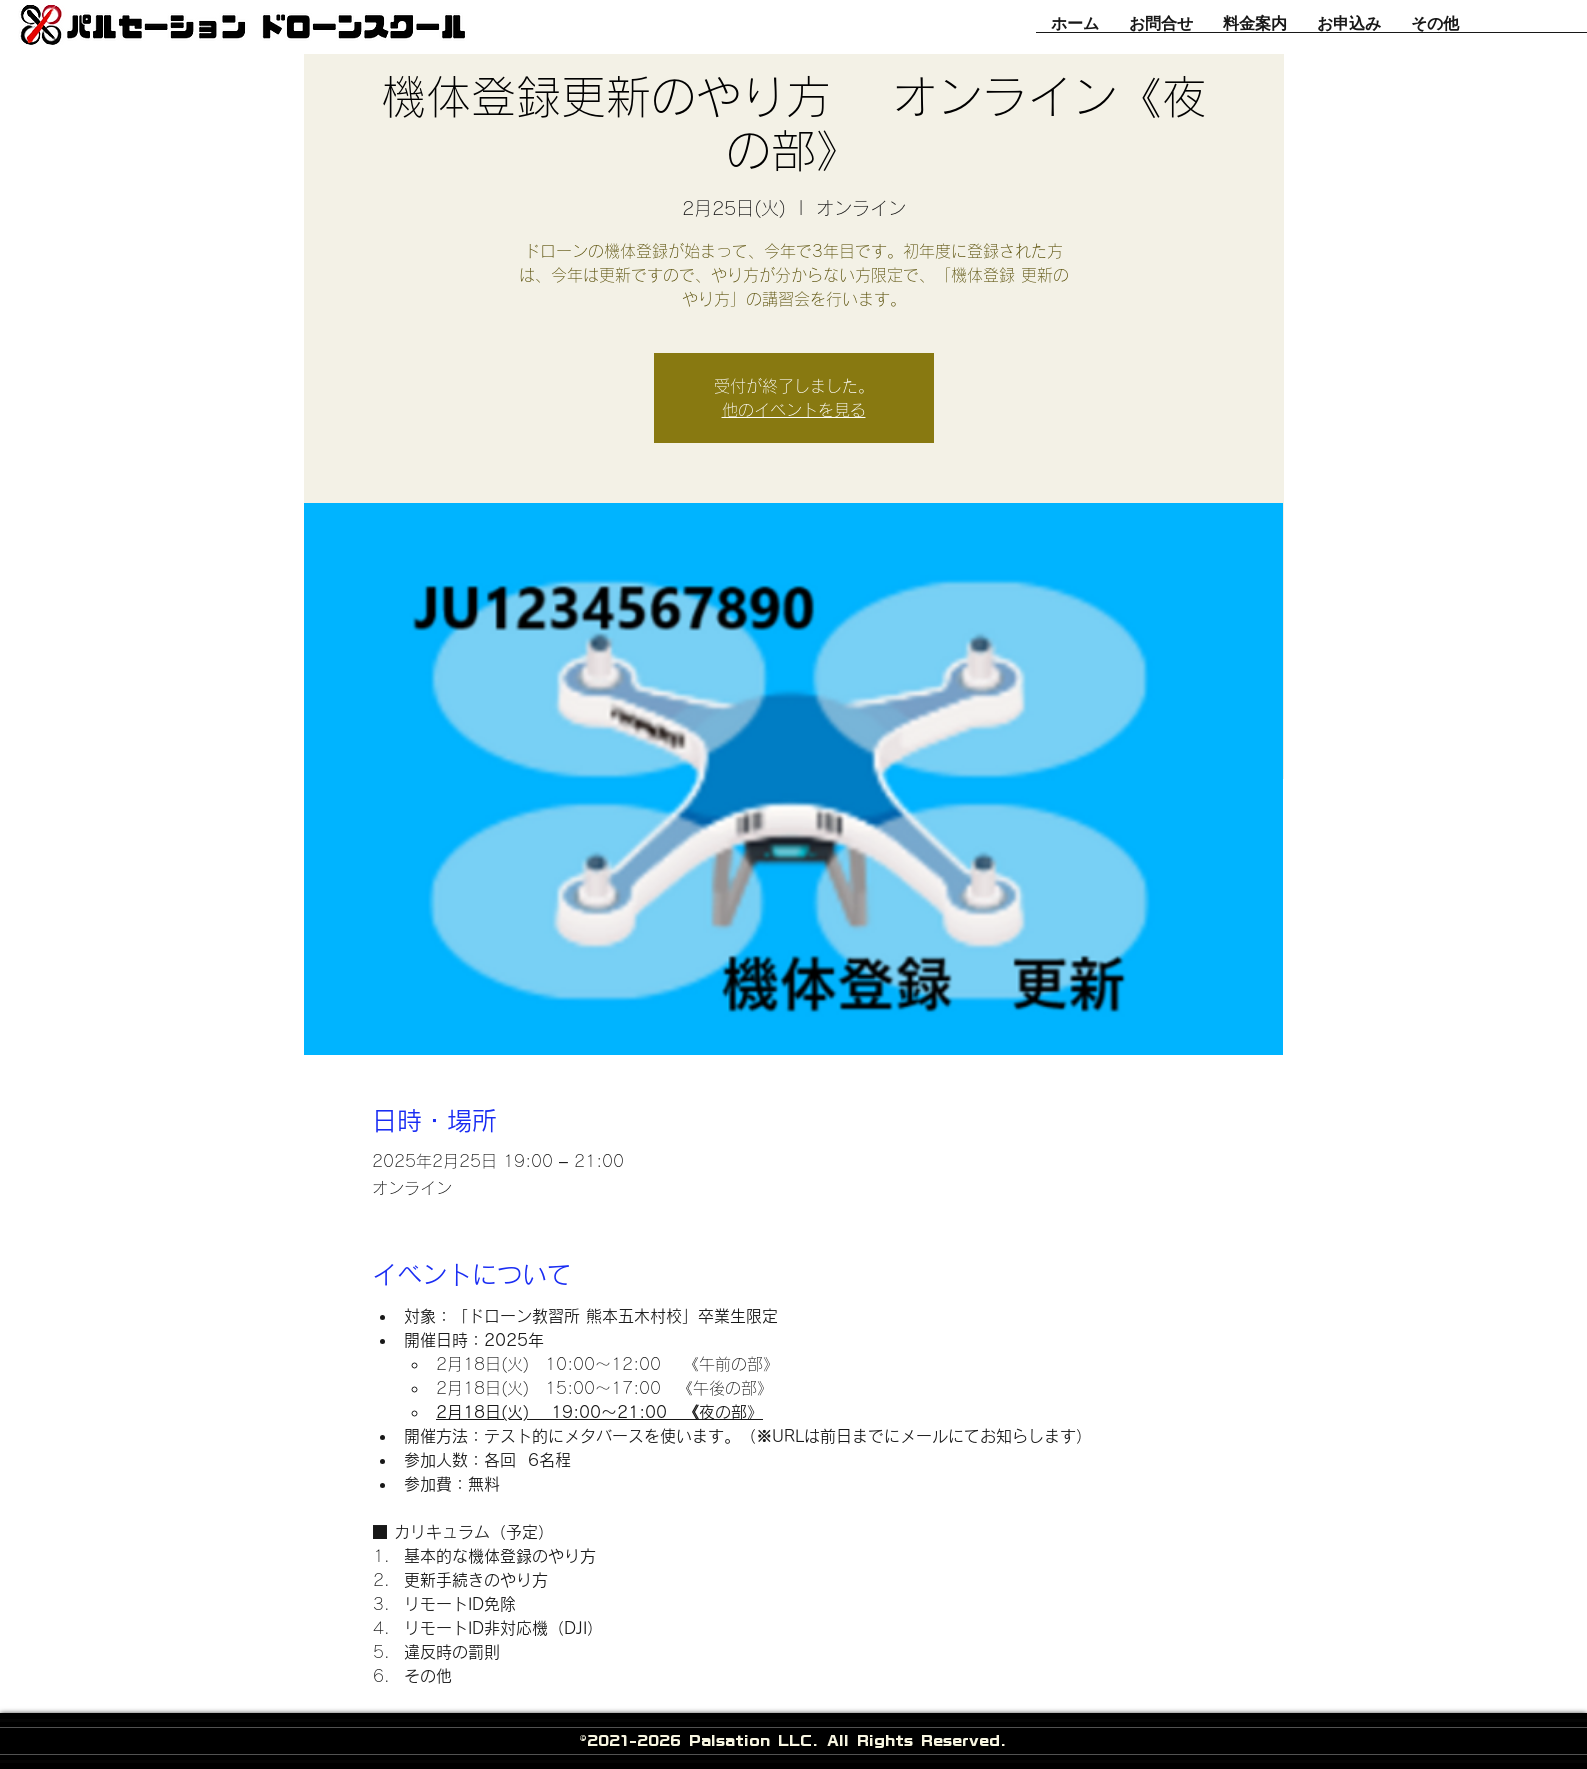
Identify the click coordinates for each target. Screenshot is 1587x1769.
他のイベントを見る (794, 410)
